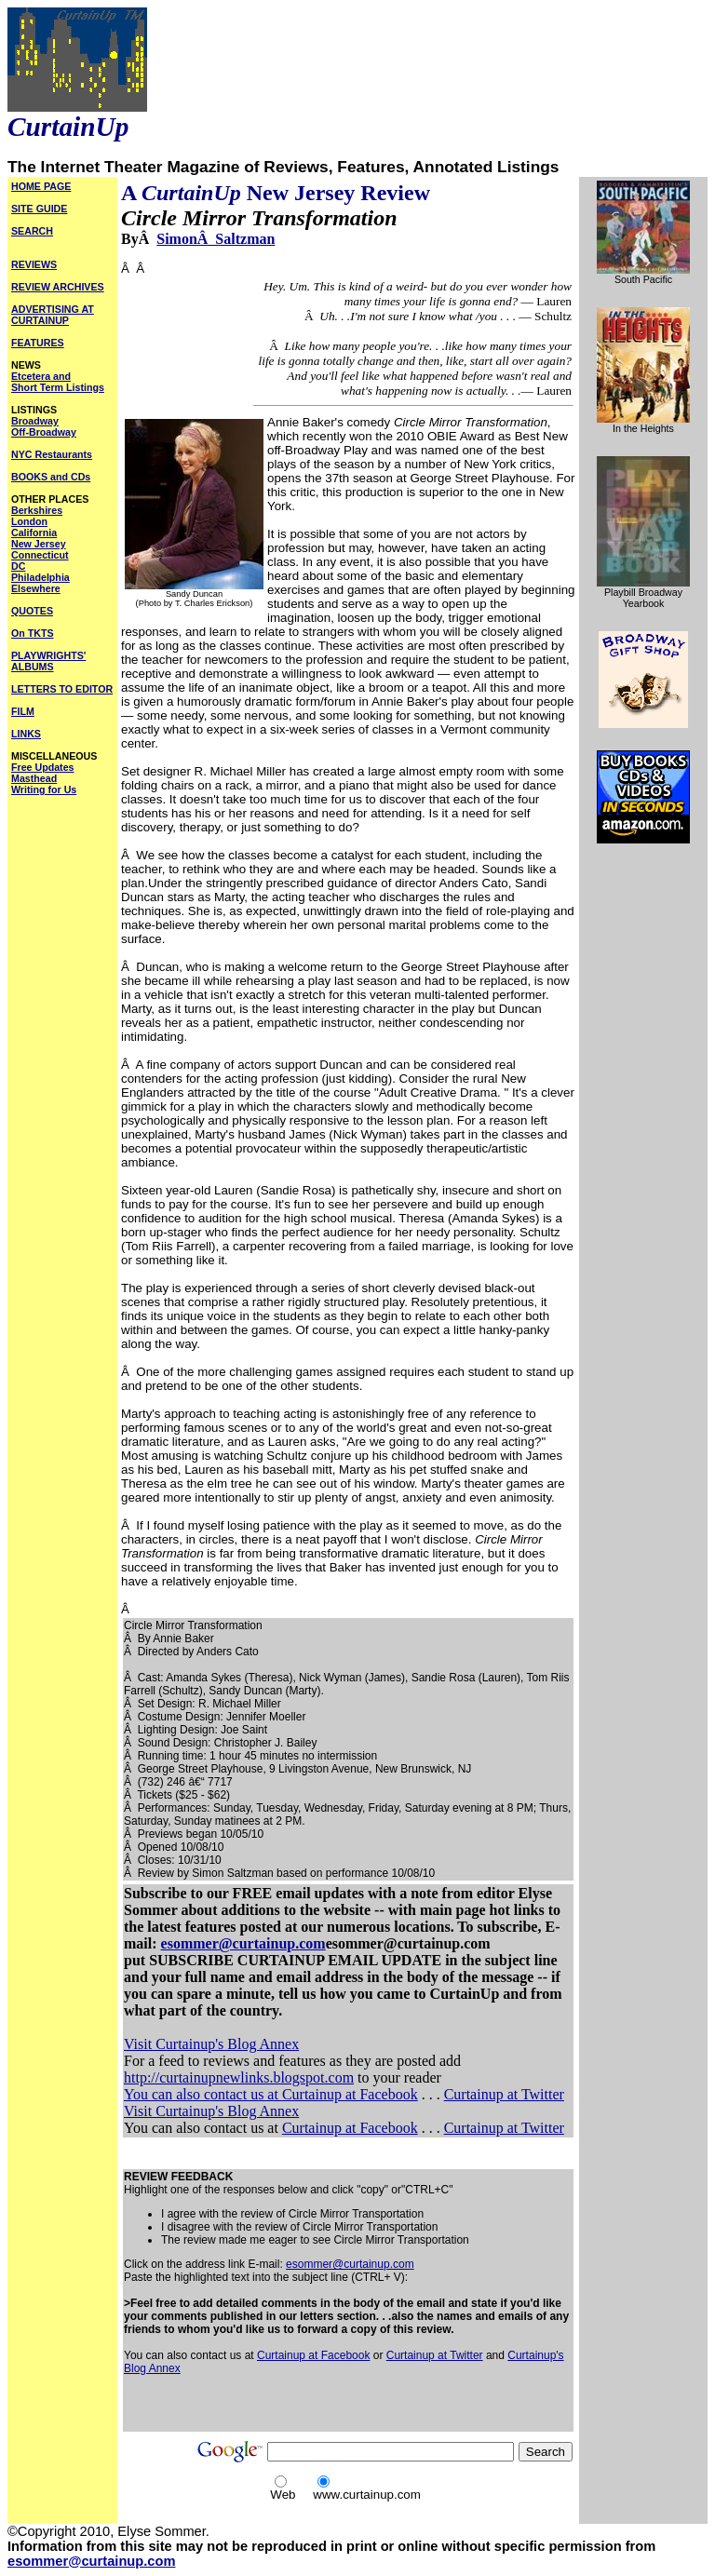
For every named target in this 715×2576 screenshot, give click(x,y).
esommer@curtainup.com (243, 1943)
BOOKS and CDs (50, 476)
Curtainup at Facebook (350, 2094)
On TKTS (32, 633)
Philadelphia (40, 577)
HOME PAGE (41, 186)
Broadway (35, 420)
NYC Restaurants (51, 454)
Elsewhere (36, 588)
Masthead (34, 778)
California (34, 532)
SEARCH (32, 230)
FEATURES (37, 342)
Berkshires (36, 510)
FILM (22, 711)
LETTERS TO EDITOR (62, 689)
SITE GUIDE (39, 208)
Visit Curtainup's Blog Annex (211, 2044)
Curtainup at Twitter (504, 2094)
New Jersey (38, 543)
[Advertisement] (342, 2403)
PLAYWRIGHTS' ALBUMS (48, 661)
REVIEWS (34, 264)
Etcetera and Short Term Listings (57, 382)
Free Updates (42, 767)
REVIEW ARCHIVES (57, 286)
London (29, 521)
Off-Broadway (43, 432)
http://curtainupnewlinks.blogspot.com (239, 2077)
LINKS (26, 733)
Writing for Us (43, 789)
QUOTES (32, 610)
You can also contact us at (203, 2094)
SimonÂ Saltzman (215, 239)
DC (18, 566)
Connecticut (40, 554)
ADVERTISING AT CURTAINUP (52, 314)
